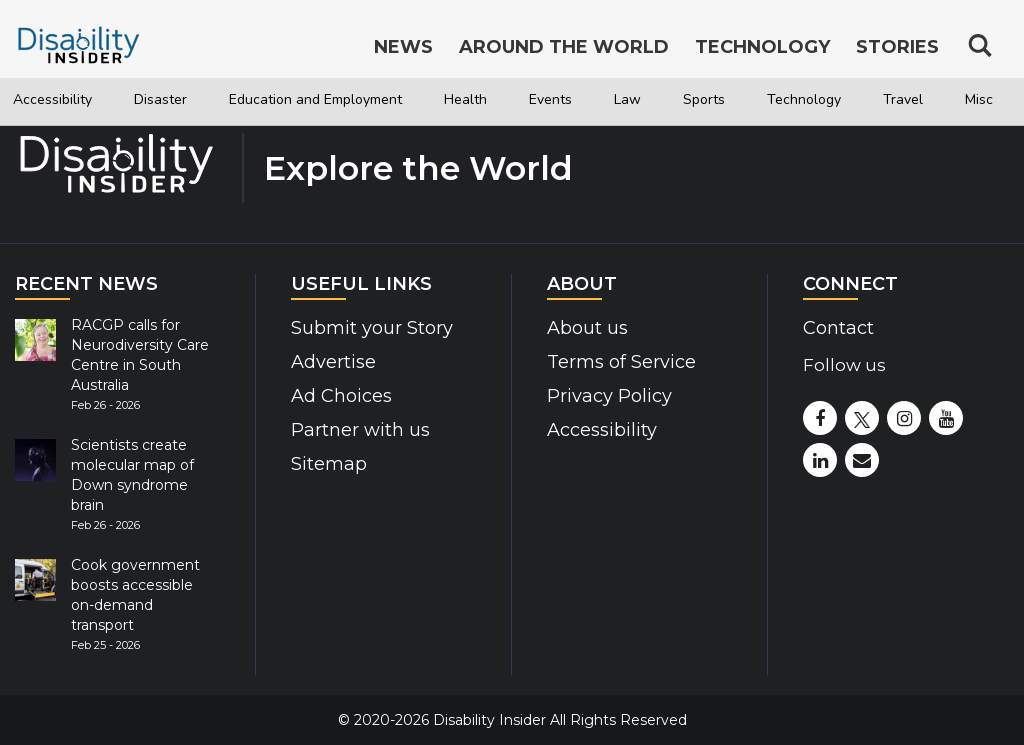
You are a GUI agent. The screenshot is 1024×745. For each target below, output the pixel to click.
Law (627, 99)
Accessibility (52, 99)
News (403, 48)
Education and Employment (315, 99)
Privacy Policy (609, 396)
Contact (838, 328)
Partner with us (360, 430)
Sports (704, 99)
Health (465, 99)
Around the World (564, 48)
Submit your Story (372, 328)
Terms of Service (621, 362)
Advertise (333, 362)
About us (587, 328)
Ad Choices (341, 396)
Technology (804, 99)
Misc (979, 99)
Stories (897, 48)
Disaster (160, 99)
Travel (903, 99)
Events (550, 99)
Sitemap (329, 464)
